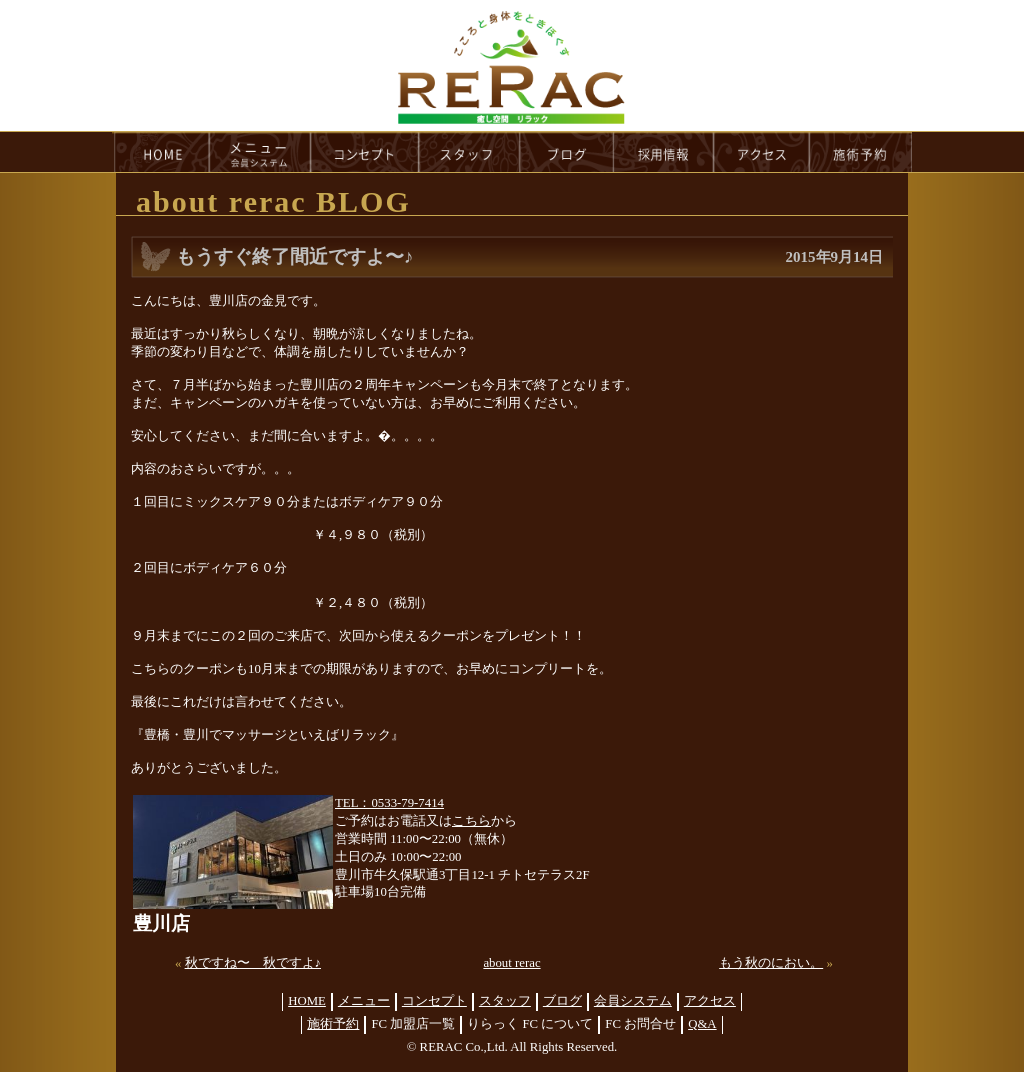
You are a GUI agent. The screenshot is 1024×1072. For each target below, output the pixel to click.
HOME (161, 152)
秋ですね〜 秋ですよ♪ (253, 963)
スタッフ (505, 1001)
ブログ (562, 1001)
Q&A (702, 1024)
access (762, 152)
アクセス (710, 1001)
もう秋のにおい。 (771, 963)
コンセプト (434, 1001)
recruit (664, 152)
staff (469, 152)
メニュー (364, 1001)
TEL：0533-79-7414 (389, 803)
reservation (861, 152)
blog (567, 152)
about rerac (511, 963)
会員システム (633, 1001)
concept (365, 152)
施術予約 (333, 1024)
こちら (471, 821)
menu (260, 152)
